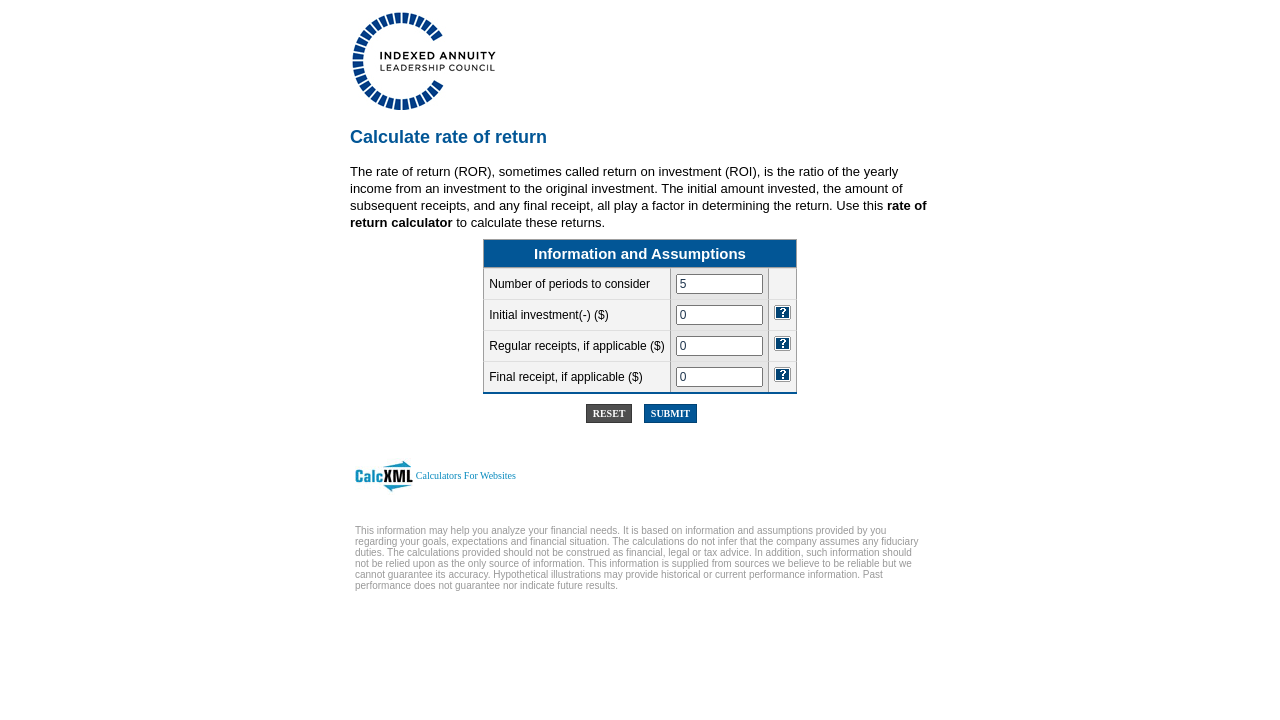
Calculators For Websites (466, 475)
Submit (670, 413)
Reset (609, 413)
